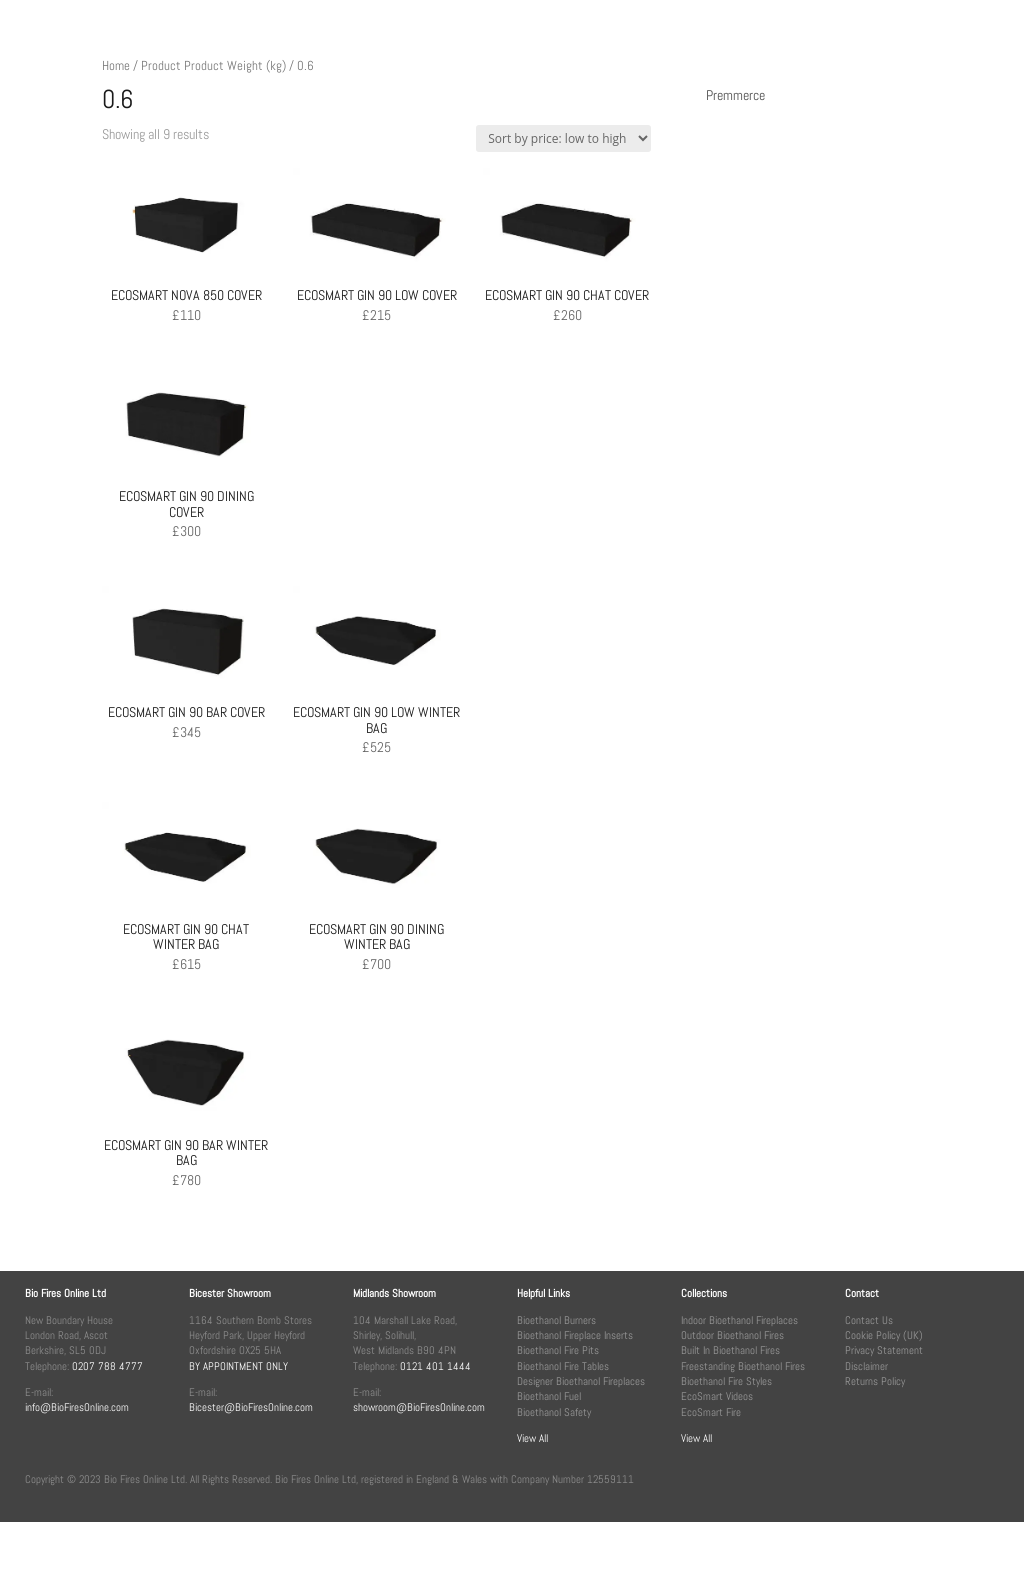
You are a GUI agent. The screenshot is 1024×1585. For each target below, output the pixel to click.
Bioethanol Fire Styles (726, 1381)
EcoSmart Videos (717, 1396)
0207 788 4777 (107, 1366)
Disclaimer (866, 1366)
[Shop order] (563, 138)
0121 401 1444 (435, 1366)
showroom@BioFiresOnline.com (419, 1407)
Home (116, 65)
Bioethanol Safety (554, 1412)
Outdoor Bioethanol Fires (732, 1335)
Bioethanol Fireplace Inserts (575, 1335)
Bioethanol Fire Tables (563, 1366)
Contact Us (869, 1320)
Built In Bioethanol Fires (730, 1350)
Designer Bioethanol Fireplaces (581, 1381)
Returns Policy (875, 1381)
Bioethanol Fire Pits (558, 1350)
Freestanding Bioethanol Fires (743, 1366)
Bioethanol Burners (556, 1320)
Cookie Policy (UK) (884, 1335)
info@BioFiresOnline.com (77, 1407)
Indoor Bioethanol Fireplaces (739, 1320)
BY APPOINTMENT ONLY (238, 1366)
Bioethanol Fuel (549, 1396)
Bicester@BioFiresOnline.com (251, 1407)
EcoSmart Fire (711, 1412)
